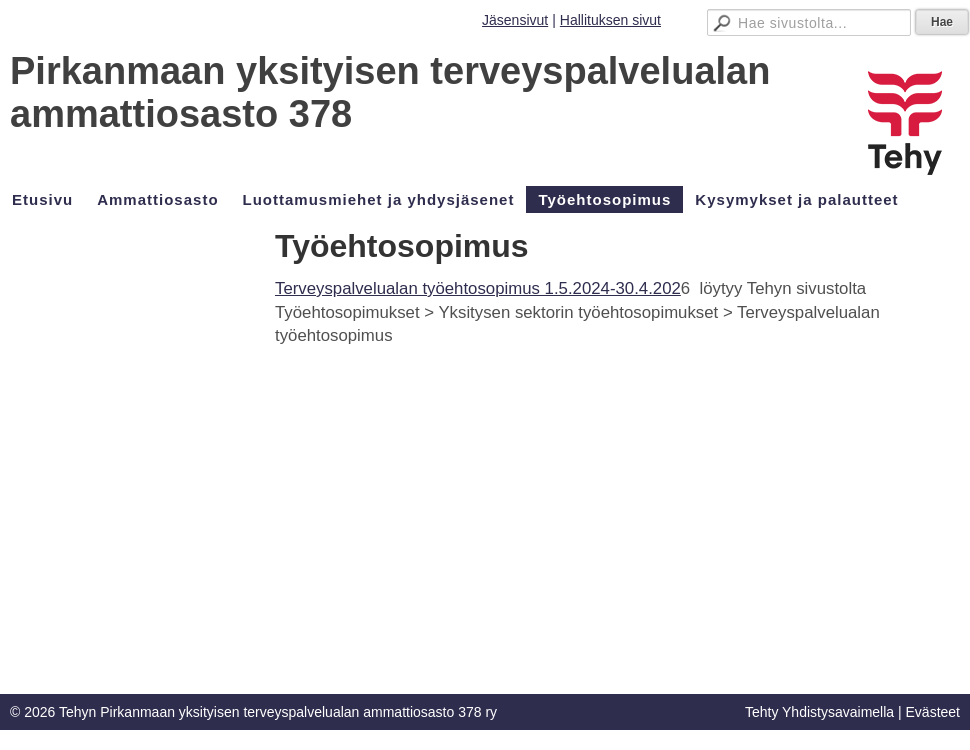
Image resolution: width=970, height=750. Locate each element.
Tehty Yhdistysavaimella (819, 712)
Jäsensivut (515, 20)
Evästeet (933, 712)
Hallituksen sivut (610, 20)
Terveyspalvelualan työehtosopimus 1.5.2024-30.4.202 (478, 288)
